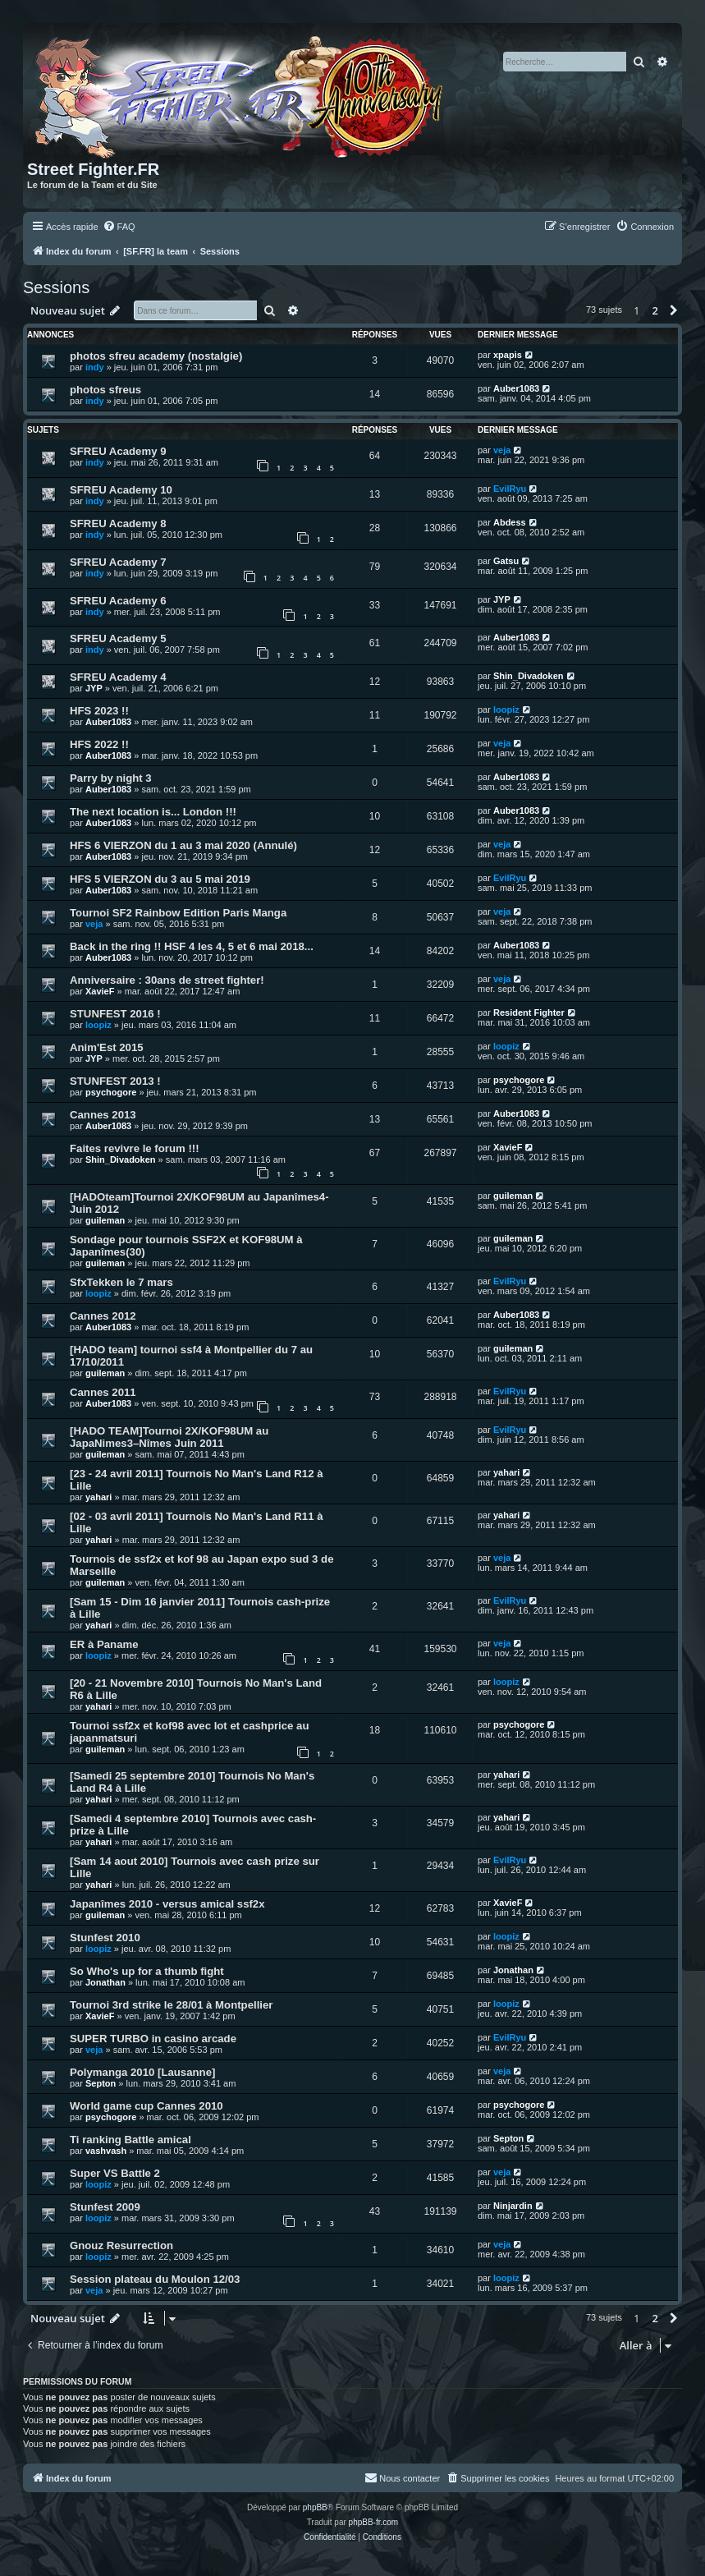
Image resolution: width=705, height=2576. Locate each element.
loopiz (506, 709)
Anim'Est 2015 (107, 1047)
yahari (98, 1497)
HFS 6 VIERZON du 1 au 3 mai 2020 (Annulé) (183, 845)
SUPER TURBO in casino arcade (153, 2038)
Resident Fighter (529, 1012)
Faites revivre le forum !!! (134, 1148)
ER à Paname (104, 1644)
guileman (105, 1220)
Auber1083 (516, 388)
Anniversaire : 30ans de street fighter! (167, 980)
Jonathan (105, 1982)
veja (501, 450)
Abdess (509, 522)
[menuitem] (119, 226)
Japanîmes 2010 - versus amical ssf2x (167, 1904)
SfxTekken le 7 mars (121, 1282)
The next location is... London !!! (153, 812)
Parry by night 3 (111, 778)
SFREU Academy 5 (118, 638)
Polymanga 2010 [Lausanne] (142, 2072)
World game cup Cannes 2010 (146, 2106)
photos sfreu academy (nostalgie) (156, 356)
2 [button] (655, 310)
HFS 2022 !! (99, 744)
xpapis (507, 355)
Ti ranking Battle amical (130, 2139)
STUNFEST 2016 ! (115, 1014)
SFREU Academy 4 (118, 677)
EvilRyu (509, 489)
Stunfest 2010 (105, 1937)
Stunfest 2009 (105, 2207)
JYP (501, 599)
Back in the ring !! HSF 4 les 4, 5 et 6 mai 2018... (192, 946)
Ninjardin (513, 2206)
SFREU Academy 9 (118, 451)
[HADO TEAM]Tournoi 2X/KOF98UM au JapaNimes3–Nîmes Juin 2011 (169, 1437)
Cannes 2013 (103, 1115)
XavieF (99, 991)
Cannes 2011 (103, 1392)
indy (94, 367)
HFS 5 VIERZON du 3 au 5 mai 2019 (160, 879)
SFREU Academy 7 (118, 562)
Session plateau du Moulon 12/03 (155, 2279)
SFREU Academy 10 (121, 490)
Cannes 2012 (103, 1316)
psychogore (110, 1092)
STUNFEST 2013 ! (115, 1081)
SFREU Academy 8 (118, 523)
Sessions (56, 287)
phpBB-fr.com (374, 2522)
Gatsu (506, 561)
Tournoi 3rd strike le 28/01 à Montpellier (171, 2005)
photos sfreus (105, 389)
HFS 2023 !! (99, 711)
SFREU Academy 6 (118, 601)
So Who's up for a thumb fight (147, 1971)
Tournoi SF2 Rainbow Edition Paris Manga (178, 913)
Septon (100, 2083)
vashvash (105, 2151)
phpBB (315, 2507)
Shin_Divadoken (528, 676)
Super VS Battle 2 (115, 2173)
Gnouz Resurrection (121, 2245)
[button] (674, 310)
